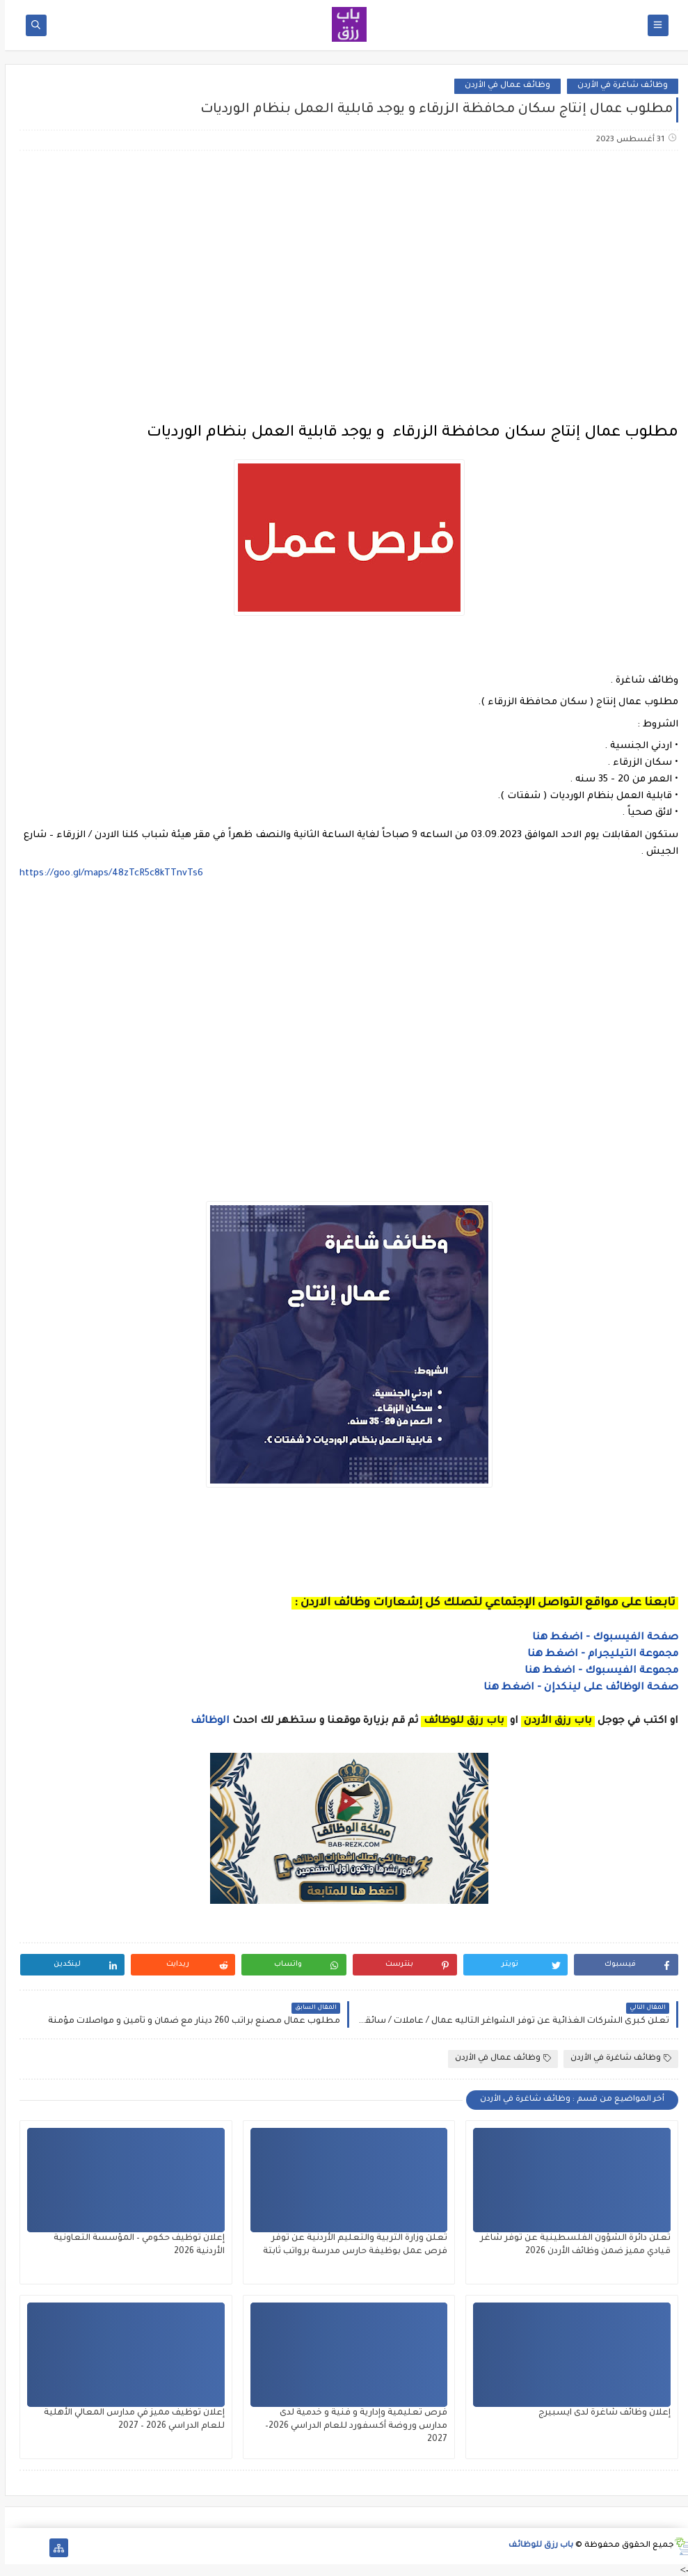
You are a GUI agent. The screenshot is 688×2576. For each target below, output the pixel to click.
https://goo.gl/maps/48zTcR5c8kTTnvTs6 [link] (106, 873)
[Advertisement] (344, 271)
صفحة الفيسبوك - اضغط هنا (600, 1638)
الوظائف (204, 1721)
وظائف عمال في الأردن (502, 85)
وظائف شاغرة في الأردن (618, 85)
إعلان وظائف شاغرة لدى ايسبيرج (600, 2413)
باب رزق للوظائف (536, 2545)
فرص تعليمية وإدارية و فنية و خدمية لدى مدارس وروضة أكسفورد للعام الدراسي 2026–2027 (351, 2426)
